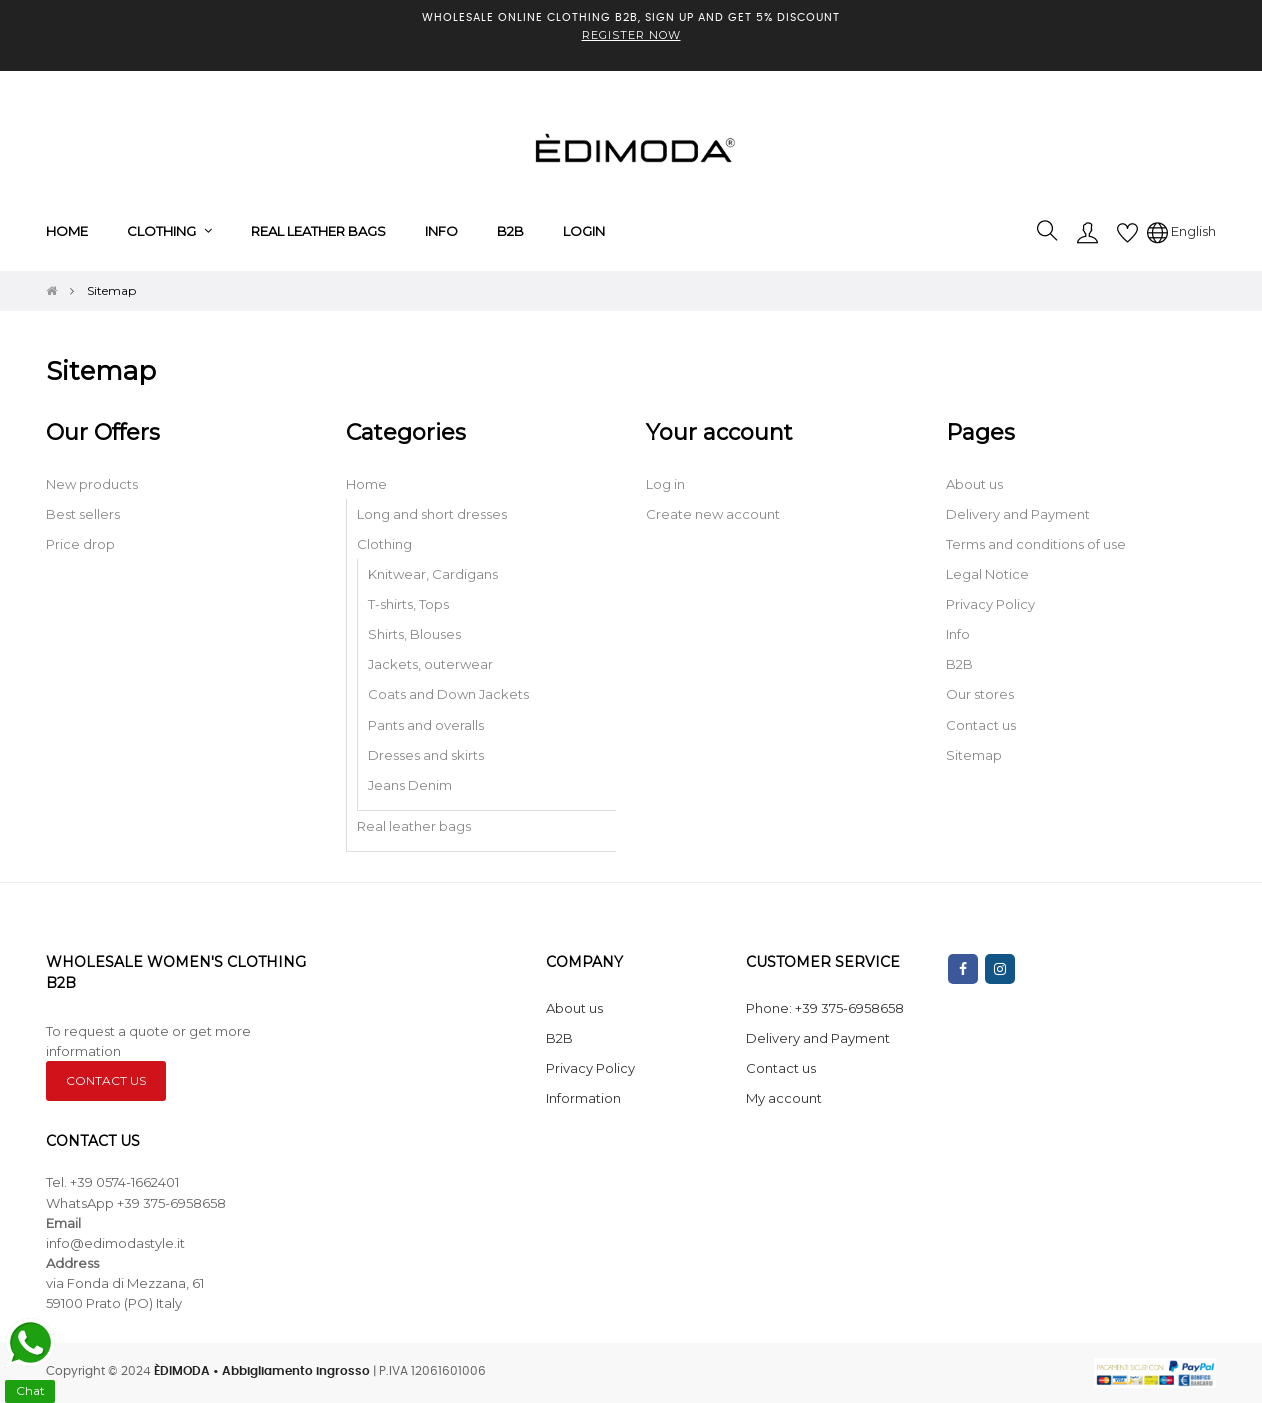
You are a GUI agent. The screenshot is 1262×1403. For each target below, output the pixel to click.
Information (583, 1098)
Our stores (980, 694)
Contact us (981, 725)
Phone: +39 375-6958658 (825, 1008)
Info (958, 634)
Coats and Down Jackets (448, 694)
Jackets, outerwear (430, 664)
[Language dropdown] (1181, 231)
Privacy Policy (990, 604)
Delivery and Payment (1018, 514)
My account (784, 1098)
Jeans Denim (410, 785)
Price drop (80, 544)
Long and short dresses (432, 514)
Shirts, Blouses (414, 634)
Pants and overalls (426, 725)
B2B (959, 664)
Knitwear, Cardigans (433, 574)
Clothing (384, 544)
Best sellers (83, 514)
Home (366, 484)
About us (974, 484)
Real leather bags (414, 826)
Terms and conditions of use (1036, 544)
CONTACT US (106, 1080)
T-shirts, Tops (408, 604)
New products (92, 484)
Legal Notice (987, 574)
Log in (665, 484)
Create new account (713, 514)
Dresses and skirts (426, 755)
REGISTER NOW (631, 35)
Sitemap (974, 755)
